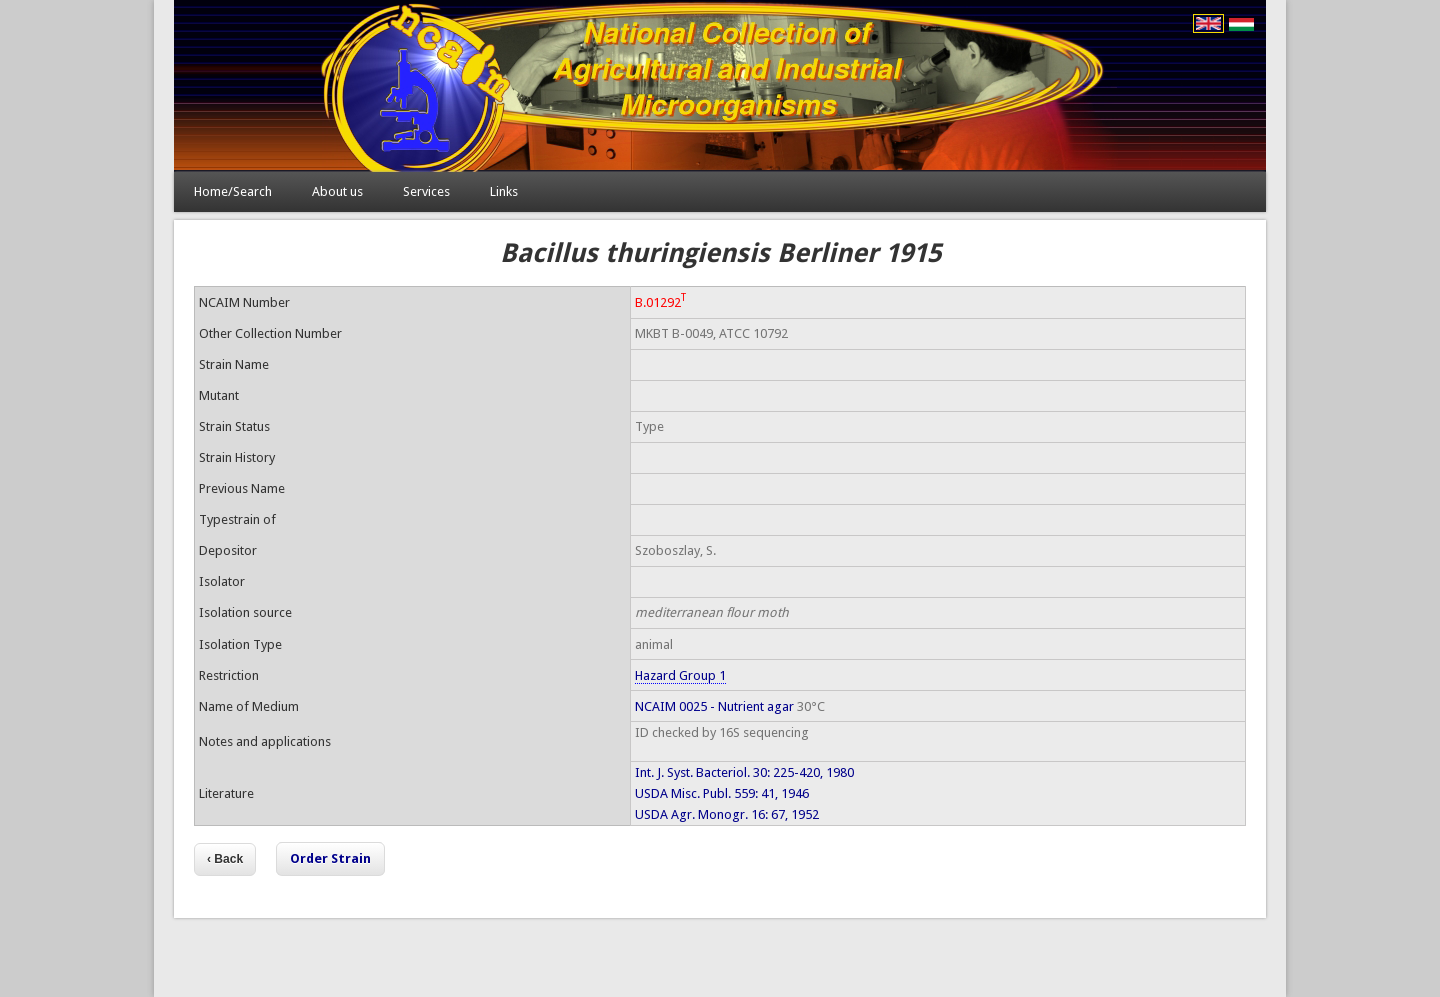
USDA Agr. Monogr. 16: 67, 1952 (727, 814)
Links (504, 191)
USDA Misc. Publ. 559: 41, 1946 (722, 793)
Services (426, 191)
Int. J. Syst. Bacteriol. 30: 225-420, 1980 (744, 772)
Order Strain (330, 858)
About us (337, 191)
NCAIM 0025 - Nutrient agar (714, 706)
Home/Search (233, 191)
